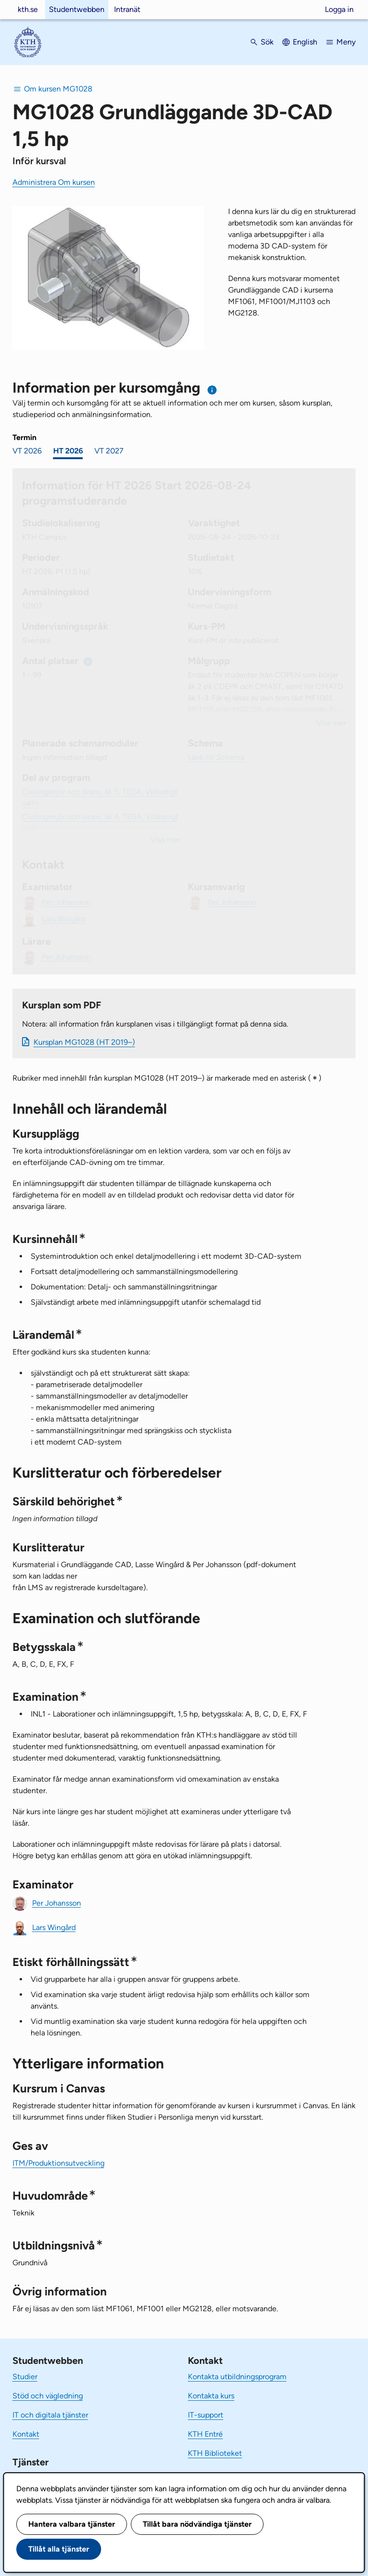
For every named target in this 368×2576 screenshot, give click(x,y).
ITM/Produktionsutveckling (58, 2163)
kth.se (28, 9)
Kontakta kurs (211, 2395)
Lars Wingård (54, 1927)
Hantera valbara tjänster (71, 2524)
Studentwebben (76, 9)
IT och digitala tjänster (50, 2414)
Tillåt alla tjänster (58, 2548)
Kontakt (25, 2434)
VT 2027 (109, 450)
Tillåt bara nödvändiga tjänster (197, 2524)
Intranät (127, 9)
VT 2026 (27, 450)
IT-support (205, 2414)
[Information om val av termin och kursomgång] (212, 390)
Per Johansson (56, 1902)
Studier (24, 2376)
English (305, 41)
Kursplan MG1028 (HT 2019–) (84, 1042)
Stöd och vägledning (47, 2395)
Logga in (339, 9)
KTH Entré (205, 2434)
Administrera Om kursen (53, 182)
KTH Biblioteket (215, 2453)
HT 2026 (68, 450)
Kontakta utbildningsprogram (237, 2376)
